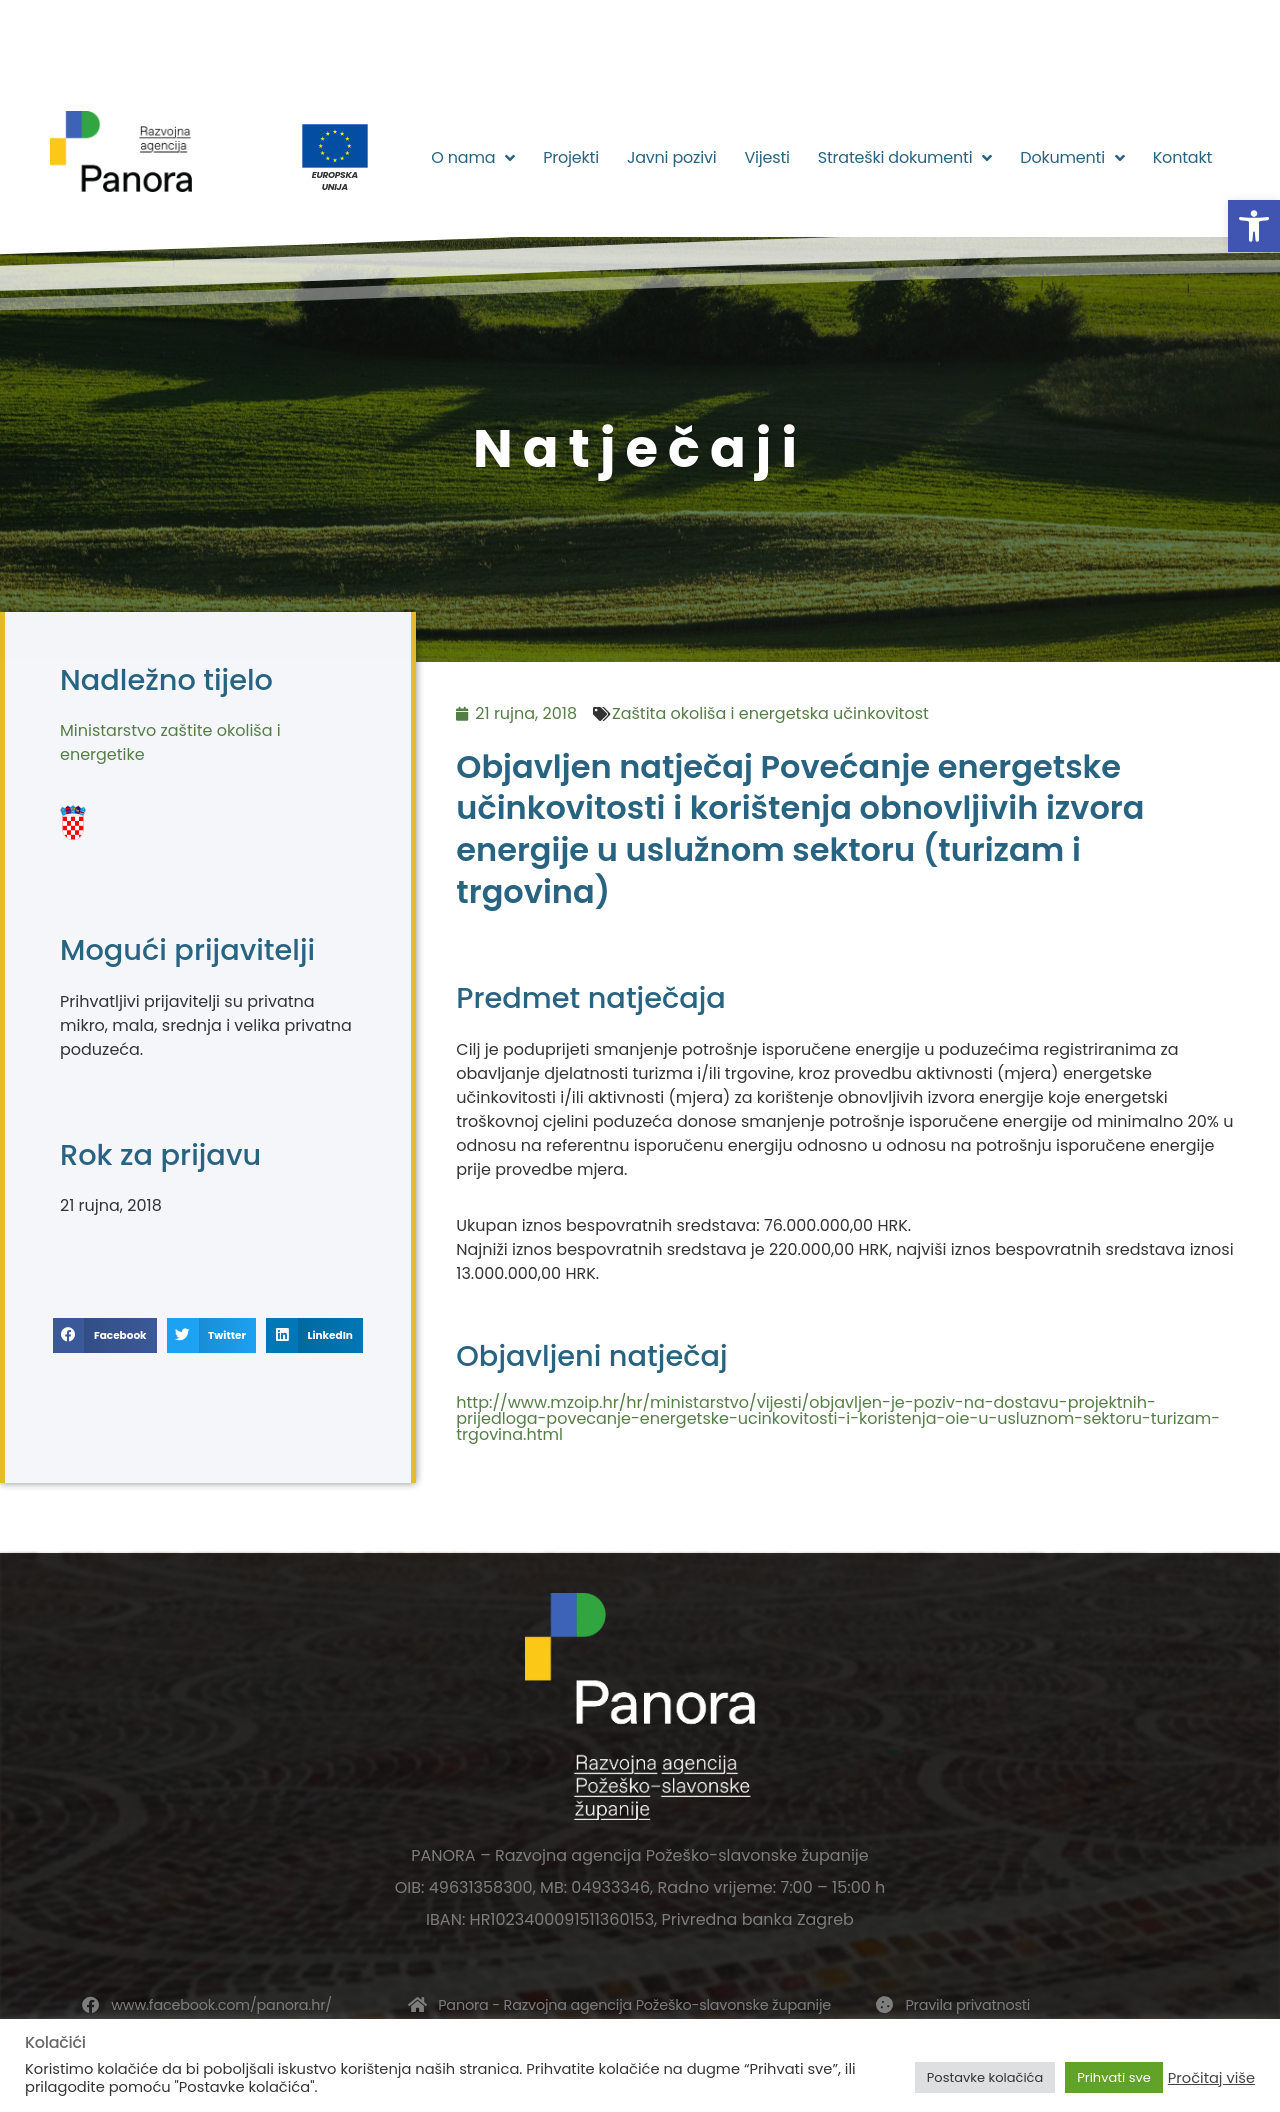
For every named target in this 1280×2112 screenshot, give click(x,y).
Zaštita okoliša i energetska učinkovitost (770, 713)
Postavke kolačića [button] (985, 2077)
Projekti (571, 157)
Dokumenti (1072, 158)
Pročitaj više (1211, 2078)
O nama (473, 158)
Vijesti (766, 157)
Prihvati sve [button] (1114, 2077)
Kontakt (1182, 157)
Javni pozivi (672, 157)
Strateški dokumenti (905, 158)
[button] (1254, 226)
